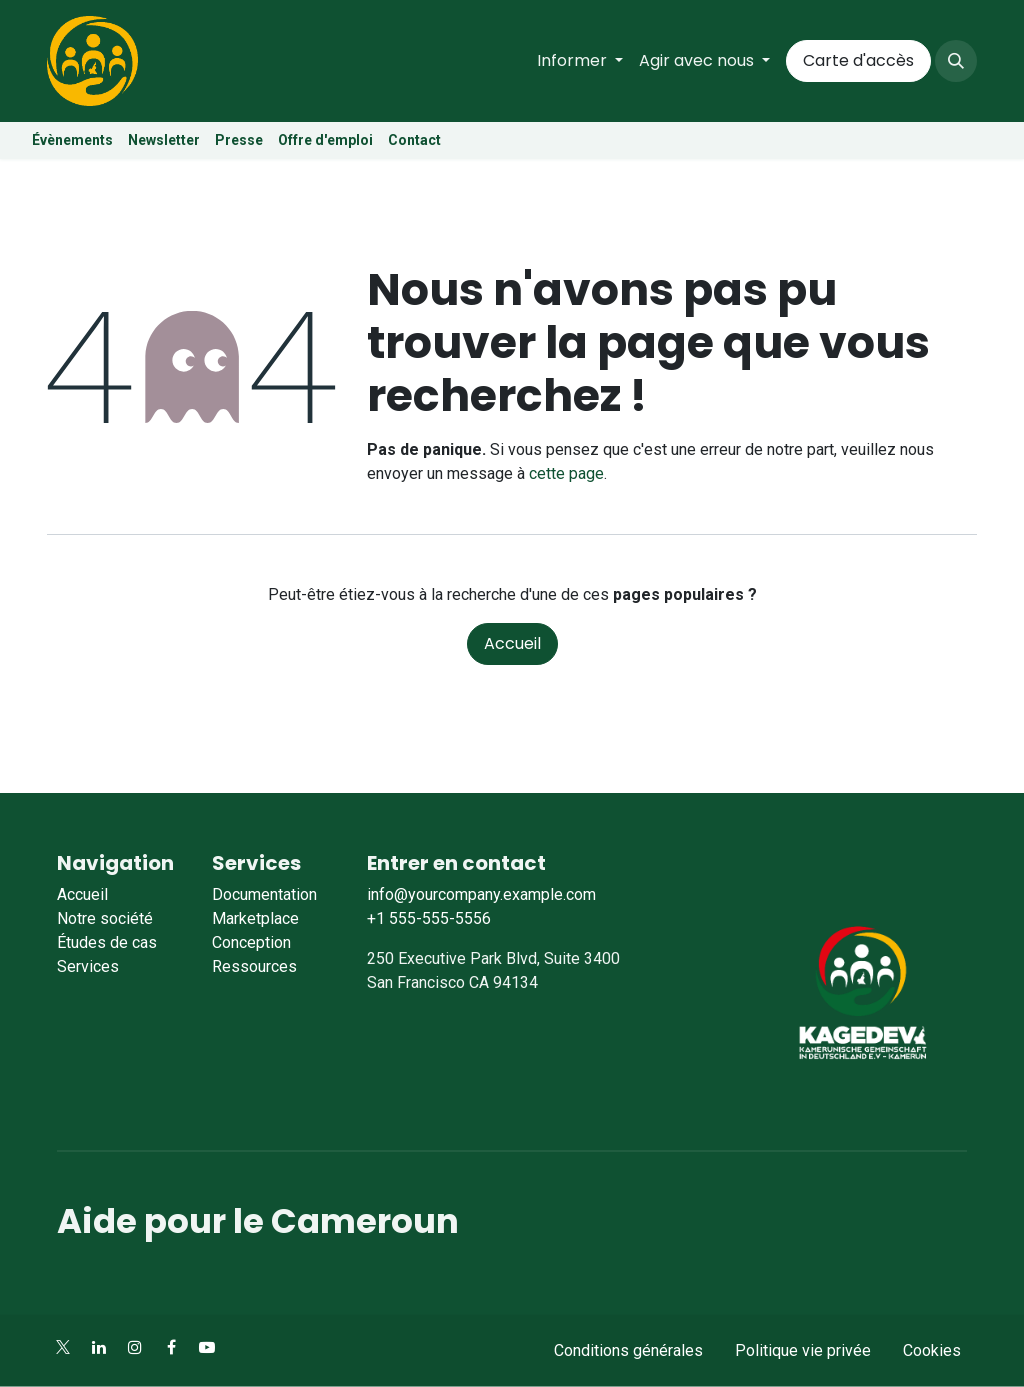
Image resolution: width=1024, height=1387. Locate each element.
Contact (414, 140)
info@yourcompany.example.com (481, 894)
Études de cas (107, 942)
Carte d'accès (858, 60)
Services (88, 966)
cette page (566, 473)
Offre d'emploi (327, 140)
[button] (956, 61)
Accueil (512, 643)
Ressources (254, 966)
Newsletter (164, 140)
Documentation (264, 894)
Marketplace (255, 918)
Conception (251, 942)
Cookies (932, 1350)
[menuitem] (580, 61)
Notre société (105, 918)
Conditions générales (628, 1350)
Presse (239, 140)
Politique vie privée (803, 1350)
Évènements (72, 140)
